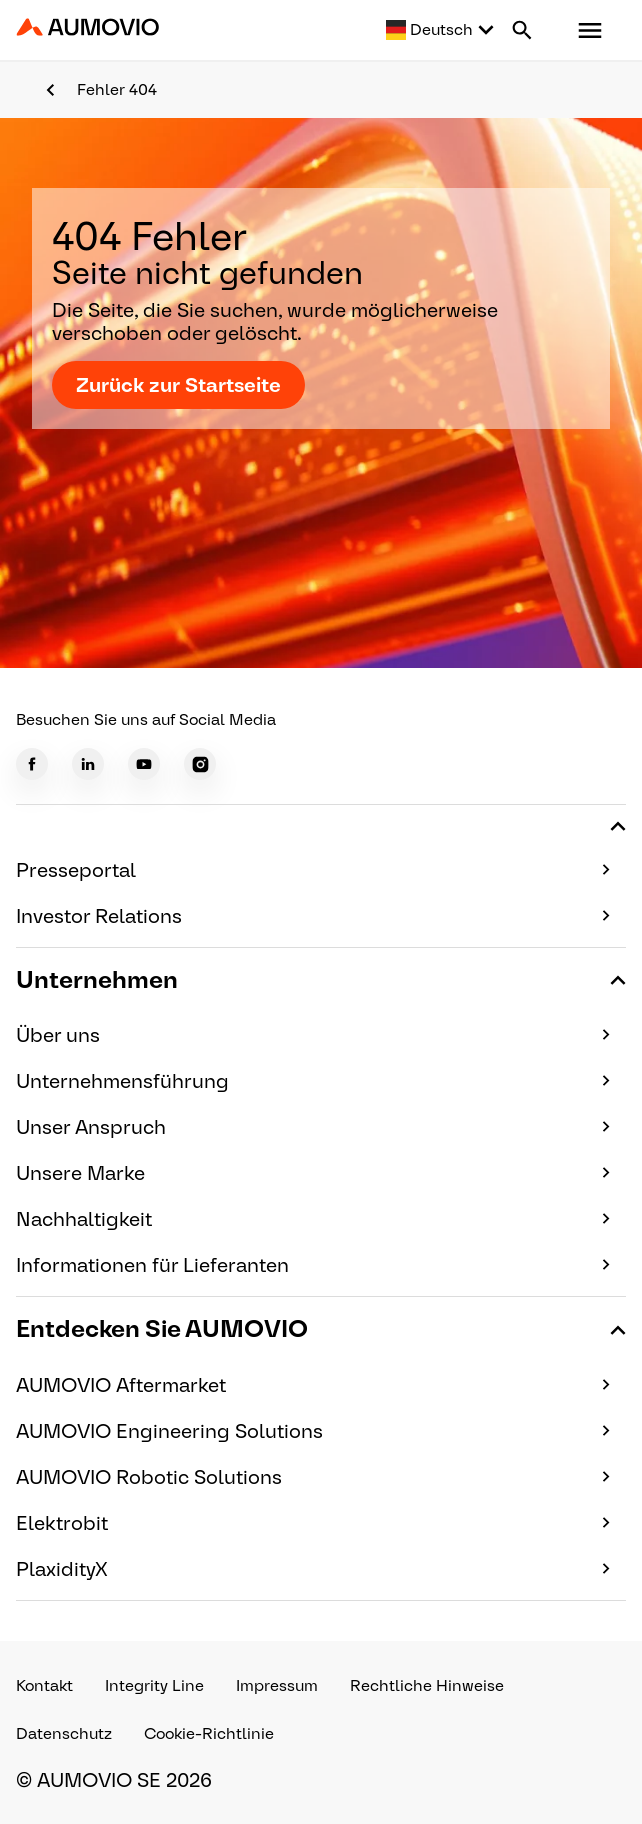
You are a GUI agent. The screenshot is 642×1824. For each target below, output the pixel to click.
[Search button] (522, 30)
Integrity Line (154, 1685)
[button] (590, 30)
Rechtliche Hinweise (427, 1685)
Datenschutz (64, 1733)
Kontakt (44, 1685)
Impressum (277, 1685)
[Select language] (441, 30)
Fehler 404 (117, 89)
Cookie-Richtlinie (209, 1733)
